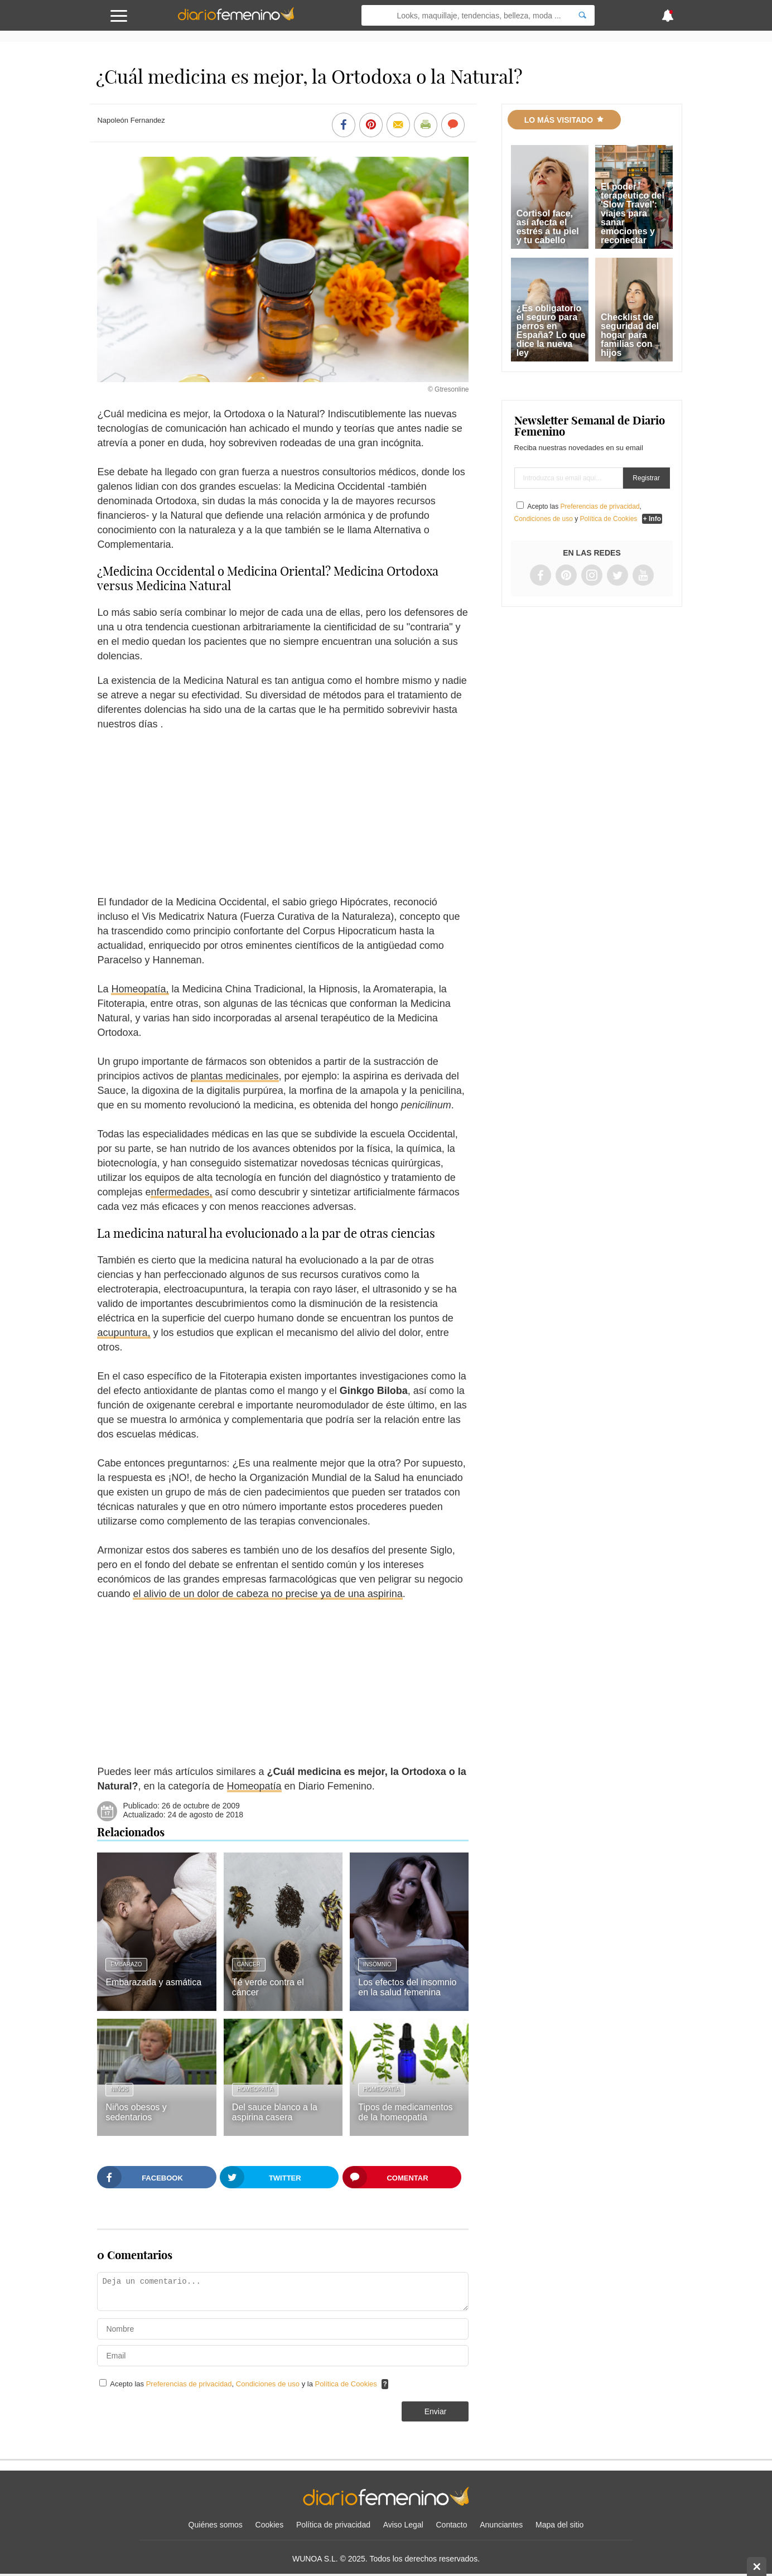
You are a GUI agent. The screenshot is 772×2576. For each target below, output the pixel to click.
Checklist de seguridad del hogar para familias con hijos (630, 335)
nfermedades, (181, 1192)
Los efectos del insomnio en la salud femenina (407, 1987)
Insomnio (377, 1964)
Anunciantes (501, 2524)
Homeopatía (254, 1786)
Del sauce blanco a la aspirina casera (274, 2112)
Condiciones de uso (269, 2384)
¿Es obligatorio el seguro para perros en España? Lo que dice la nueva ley (551, 330)
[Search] (582, 15)
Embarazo (126, 1964)
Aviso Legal (403, 2524)
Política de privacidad (333, 2524)
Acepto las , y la (244, 2384)
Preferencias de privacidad (189, 2384)
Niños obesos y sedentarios (135, 2112)
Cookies (269, 2524)
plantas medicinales (235, 1076)
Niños (119, 2089)
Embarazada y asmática (153, 1982)
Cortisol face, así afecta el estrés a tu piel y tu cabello (548, 227)
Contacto (451, 2524)
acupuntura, (123, 1332)
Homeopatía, (139, 989)
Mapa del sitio (559, 2524)
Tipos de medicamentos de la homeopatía (405, 2112)
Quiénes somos (216, 2524)
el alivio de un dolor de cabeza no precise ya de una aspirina (267, 1593)
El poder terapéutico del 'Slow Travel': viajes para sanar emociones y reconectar (632, 213)
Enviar (435, 2411)
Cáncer (248, 1964)
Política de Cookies (346, 2384)
